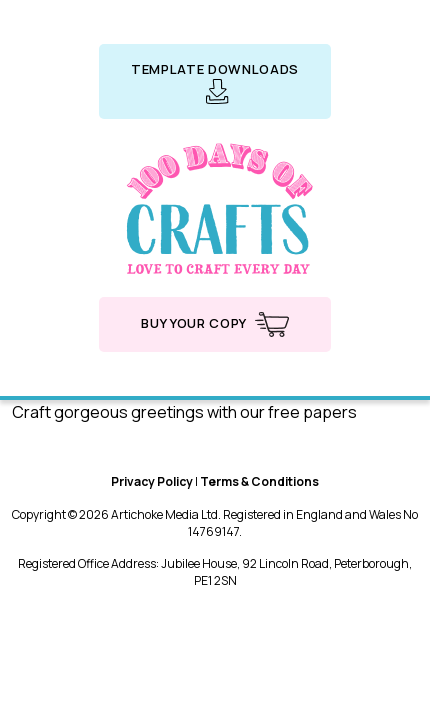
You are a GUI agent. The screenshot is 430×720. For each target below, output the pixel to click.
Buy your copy (214, 324)
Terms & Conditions (259, 481)
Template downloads (215, 82)
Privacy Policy (152, 481)
